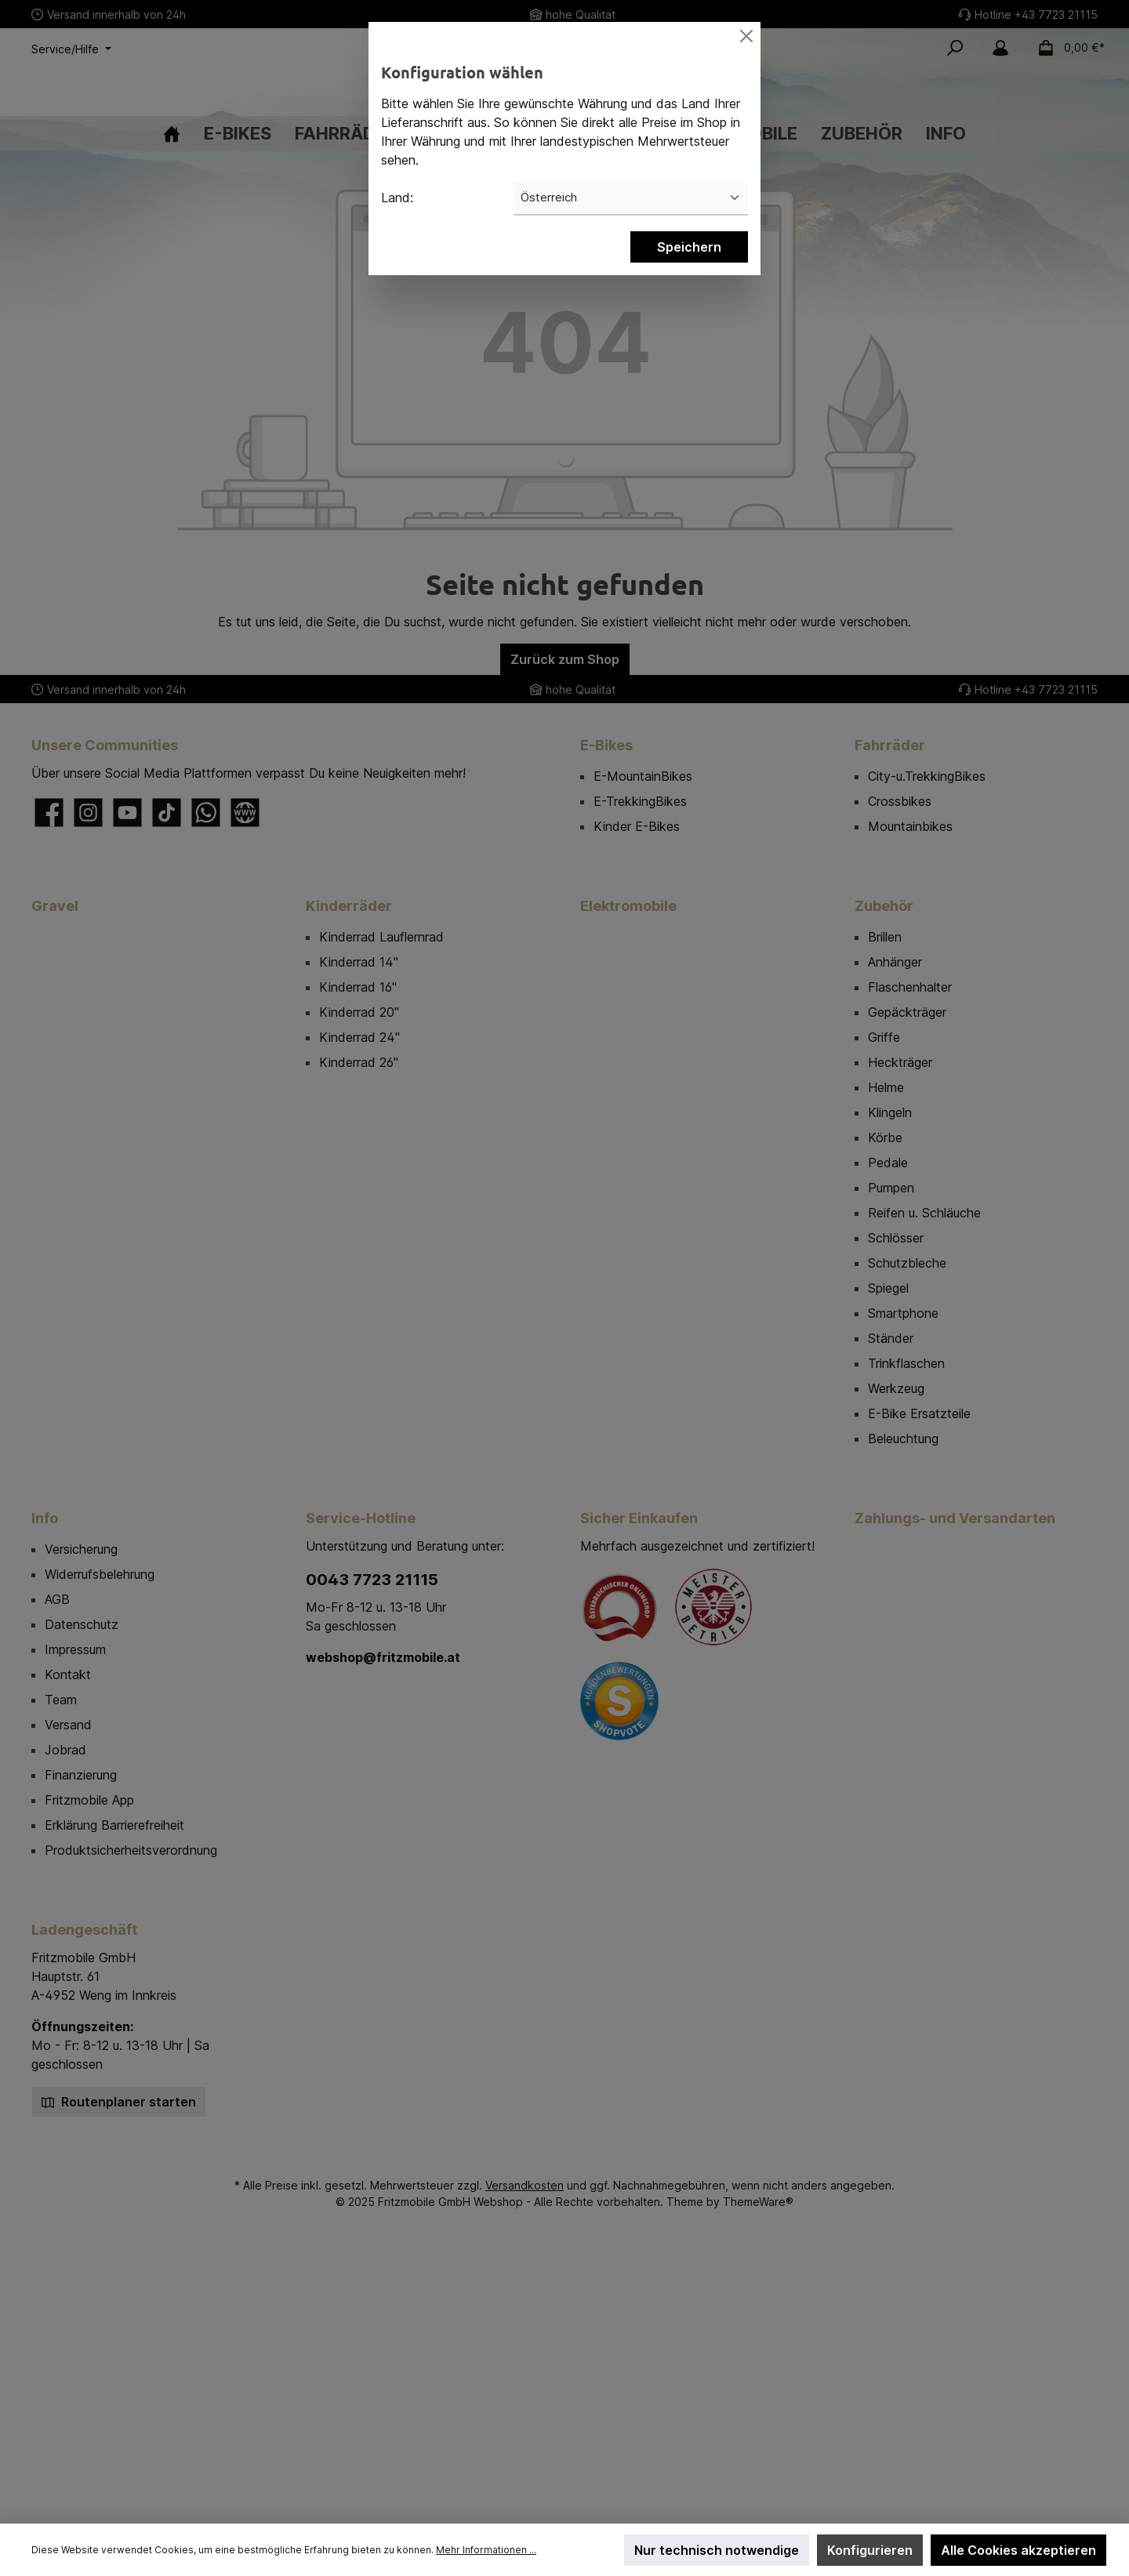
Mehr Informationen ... (486, 2550)
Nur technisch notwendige (716, 2550)
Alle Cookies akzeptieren (1018, 2550)
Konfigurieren (870, 2550)
